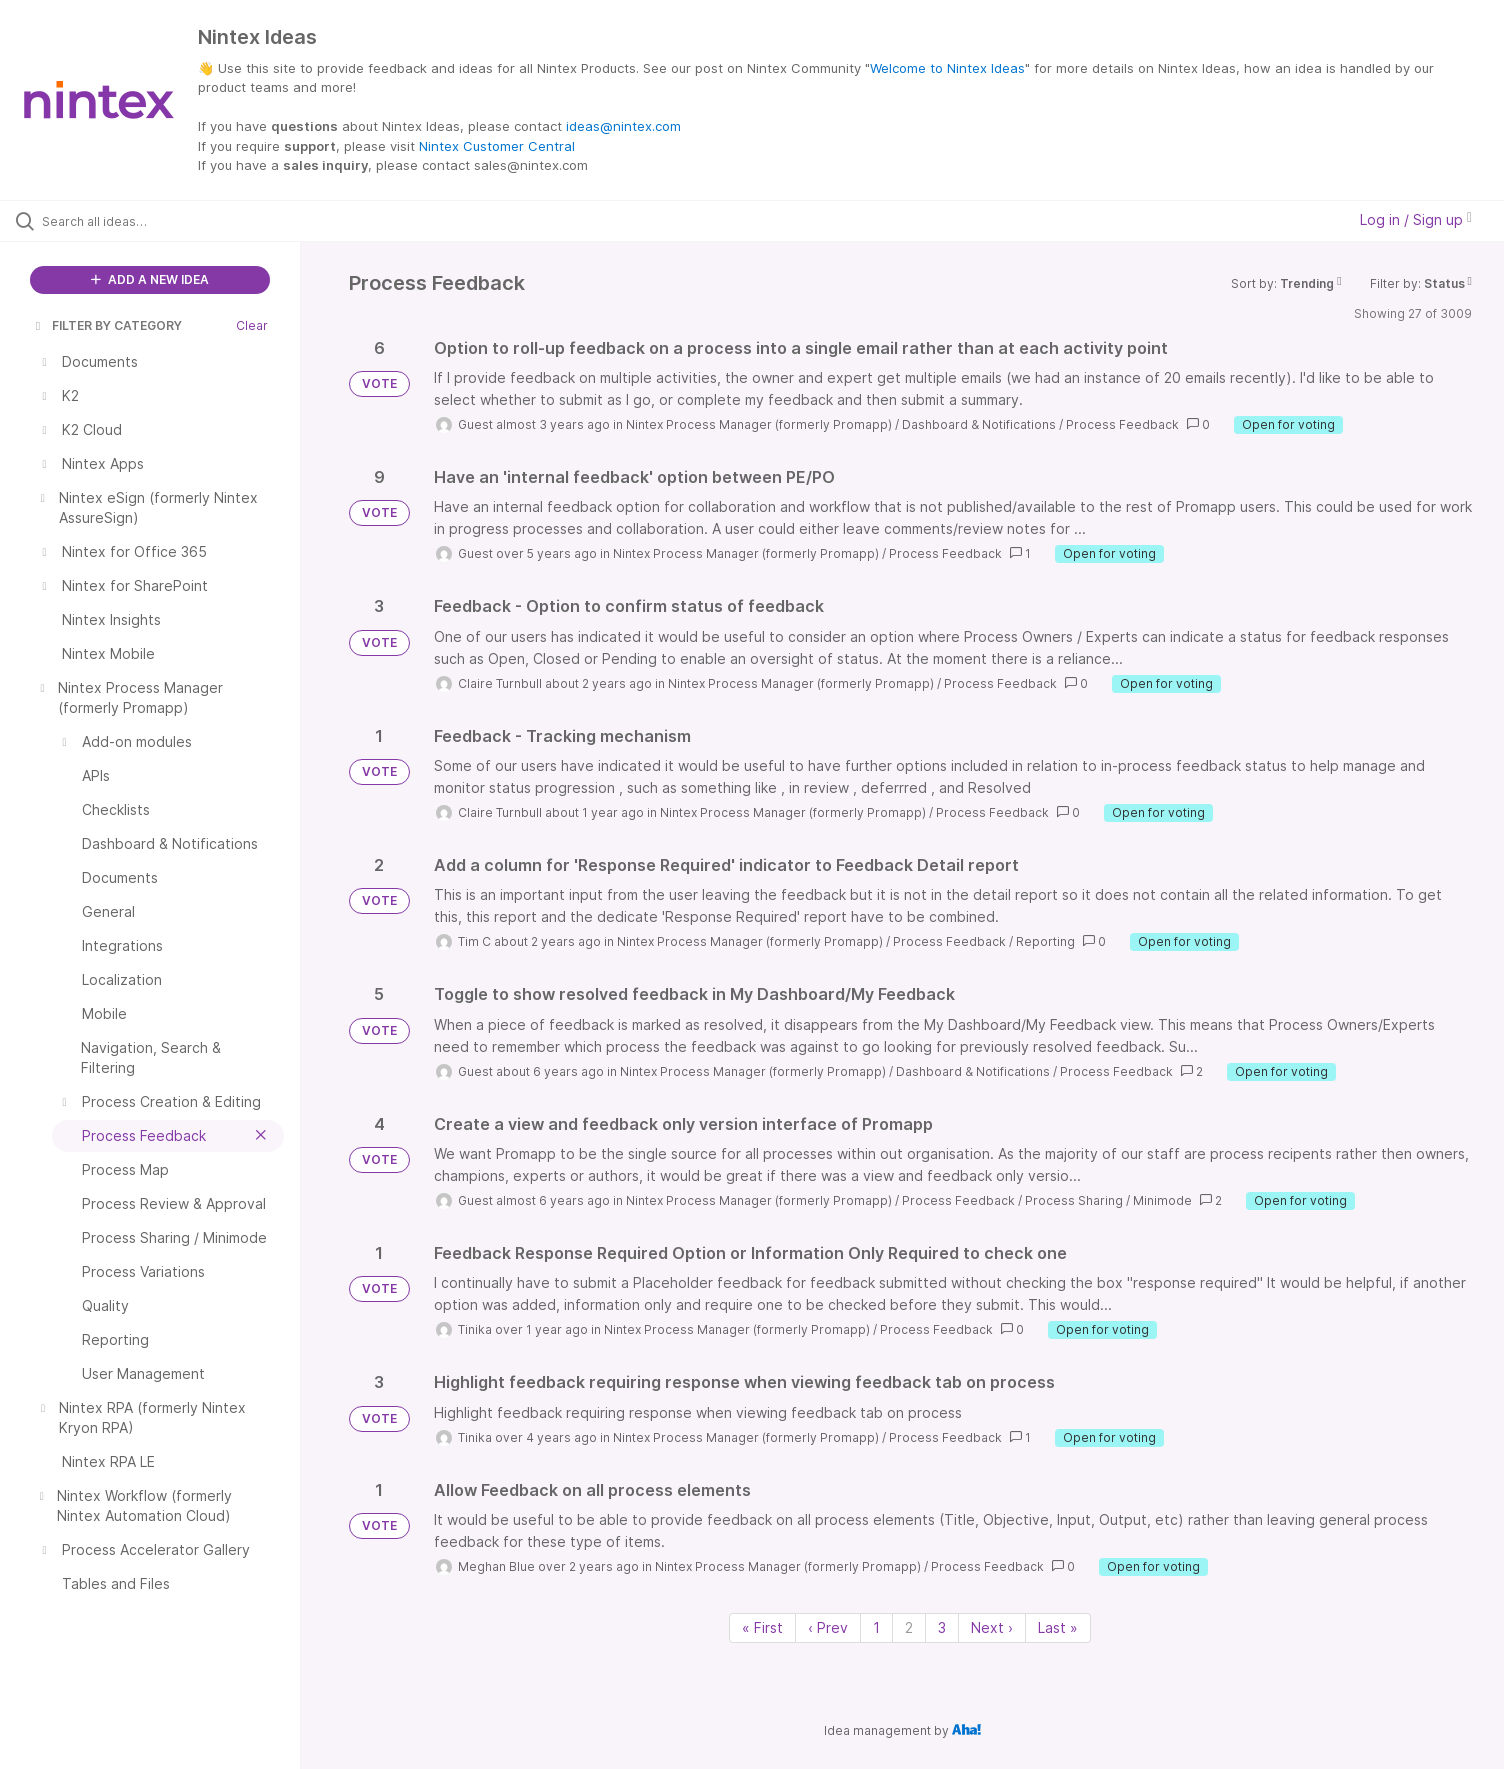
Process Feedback (1122, 424)
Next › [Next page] (992, 1627)
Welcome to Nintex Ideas (947, 68)
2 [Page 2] (909, 1627)
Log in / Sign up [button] (1416, 219)
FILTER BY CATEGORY (107, 325)
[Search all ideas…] (175, 221)
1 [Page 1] (876, 1627)
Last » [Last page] (1058, 1627)
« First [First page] (762, 1627)
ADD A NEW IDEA (150, 279)
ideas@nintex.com (623, 126)
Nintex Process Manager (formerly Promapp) (759, 424)
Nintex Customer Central (497, 146)
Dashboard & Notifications (979, 424)
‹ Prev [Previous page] (828, 1627)
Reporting (1045, 941)
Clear (252, 325)
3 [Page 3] (942, 1627)
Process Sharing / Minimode (1108, 1200)
